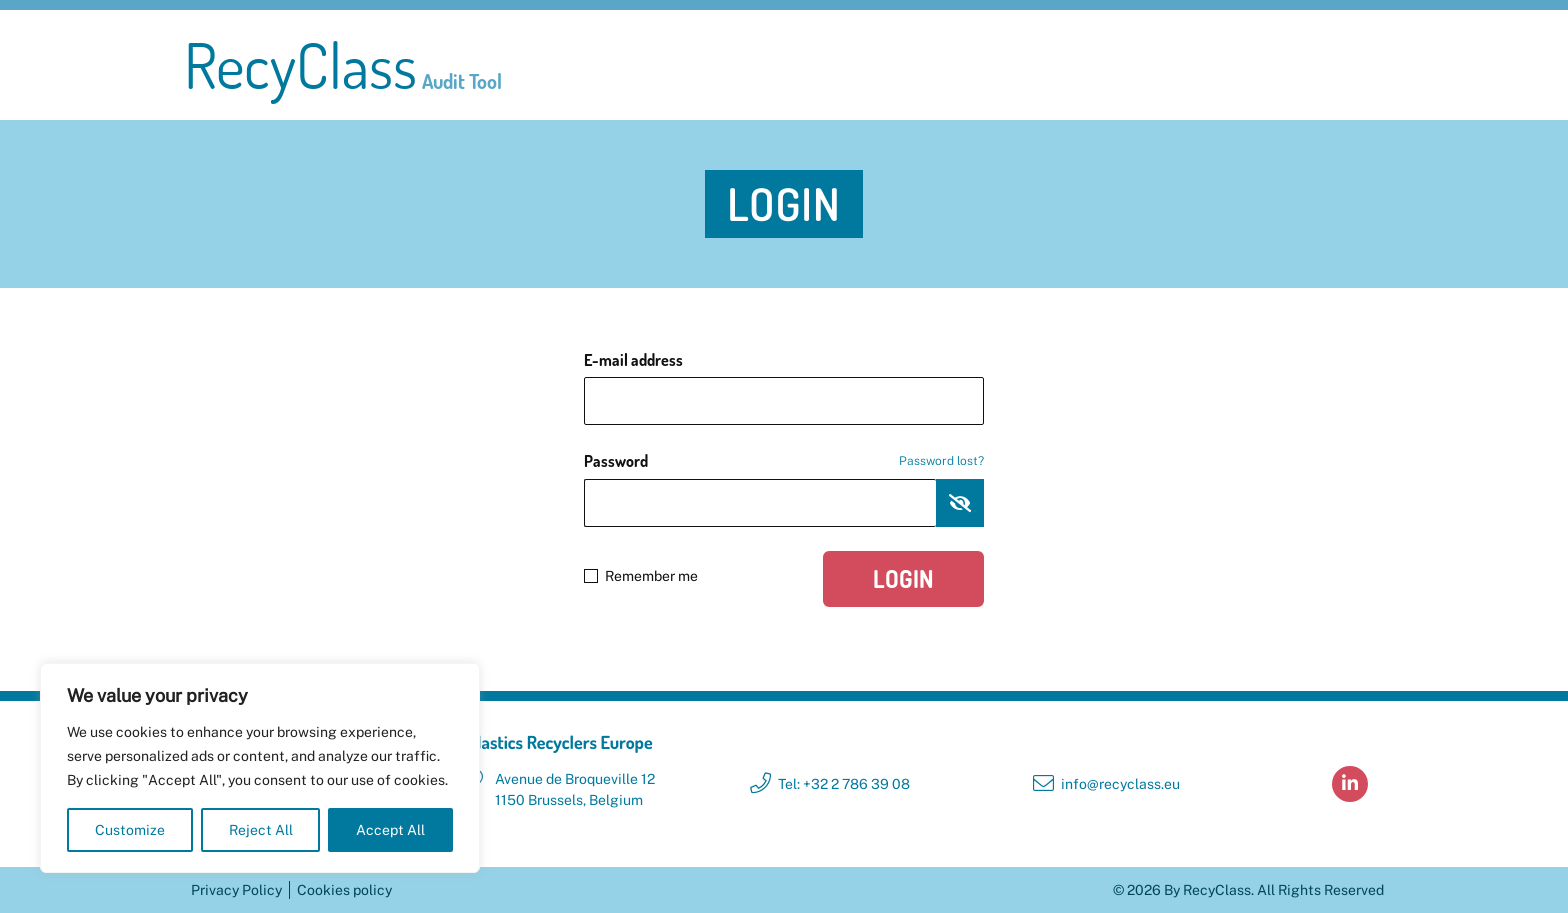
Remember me (641, 576)
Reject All (261, 830)
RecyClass (343, 65)
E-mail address (633, 360)
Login (903, 578)
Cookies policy (344, 890)
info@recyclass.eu (1120, 784)
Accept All (390, 830)
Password (784, 461)
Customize (130, 830)
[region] (260, 768)
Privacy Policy (236, 890)
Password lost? (941, 461)
